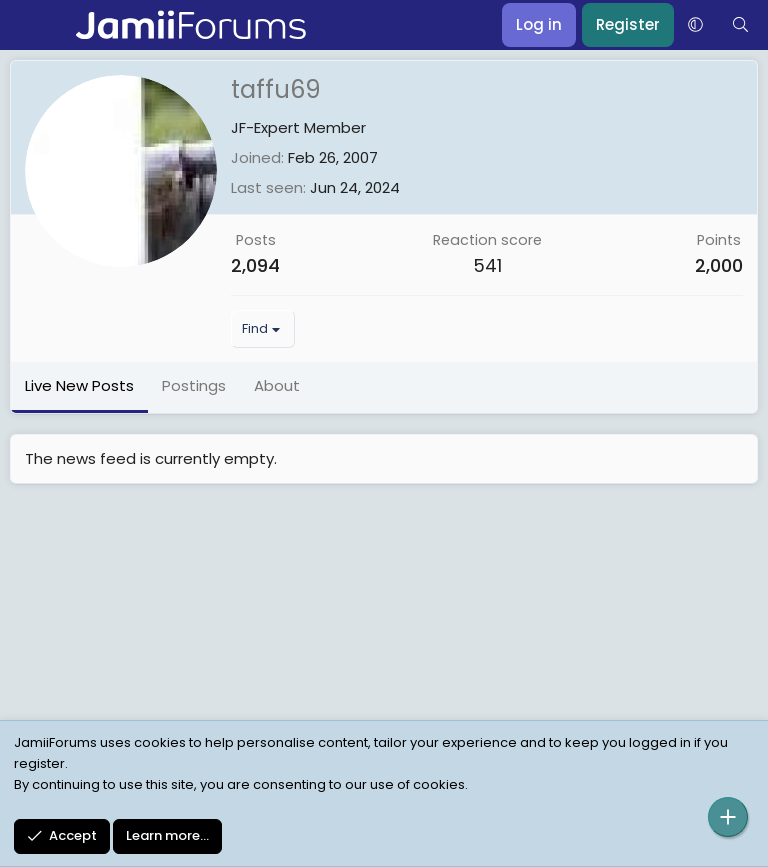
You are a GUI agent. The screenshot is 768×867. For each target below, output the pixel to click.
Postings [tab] (194, 385)
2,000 (719, 265)
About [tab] (277, 385)
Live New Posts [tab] (79, 385)
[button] (695, 25)
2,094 (255, 265)
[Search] (740, 25)
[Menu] (27, 25)
